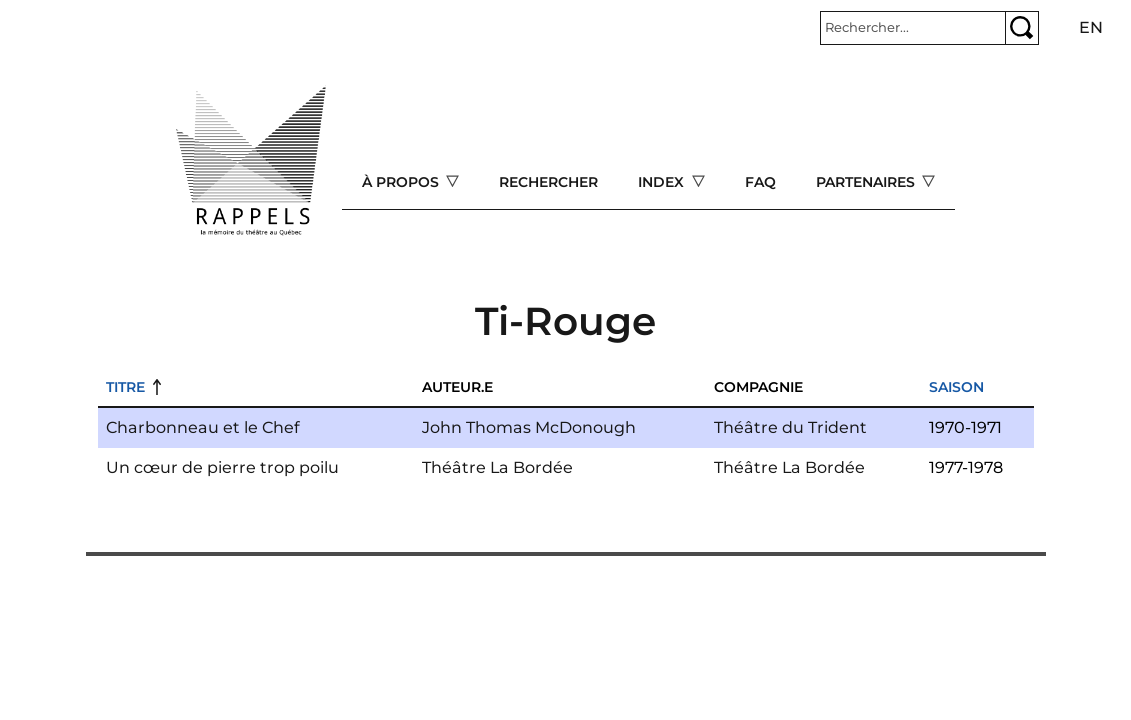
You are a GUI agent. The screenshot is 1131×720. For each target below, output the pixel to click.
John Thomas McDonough (529, 427)
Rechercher (548, 182)
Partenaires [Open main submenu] (867, 182)
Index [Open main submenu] (663, 182)
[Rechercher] (913, 28)
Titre (125, 387)
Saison (956, 387)
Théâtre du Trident (790, 427)
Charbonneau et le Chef (203, 427)
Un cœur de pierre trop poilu (222, 467)
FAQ (760, 182)
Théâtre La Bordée (497, 467)
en (1091, 27)
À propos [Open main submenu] (402, 182)
